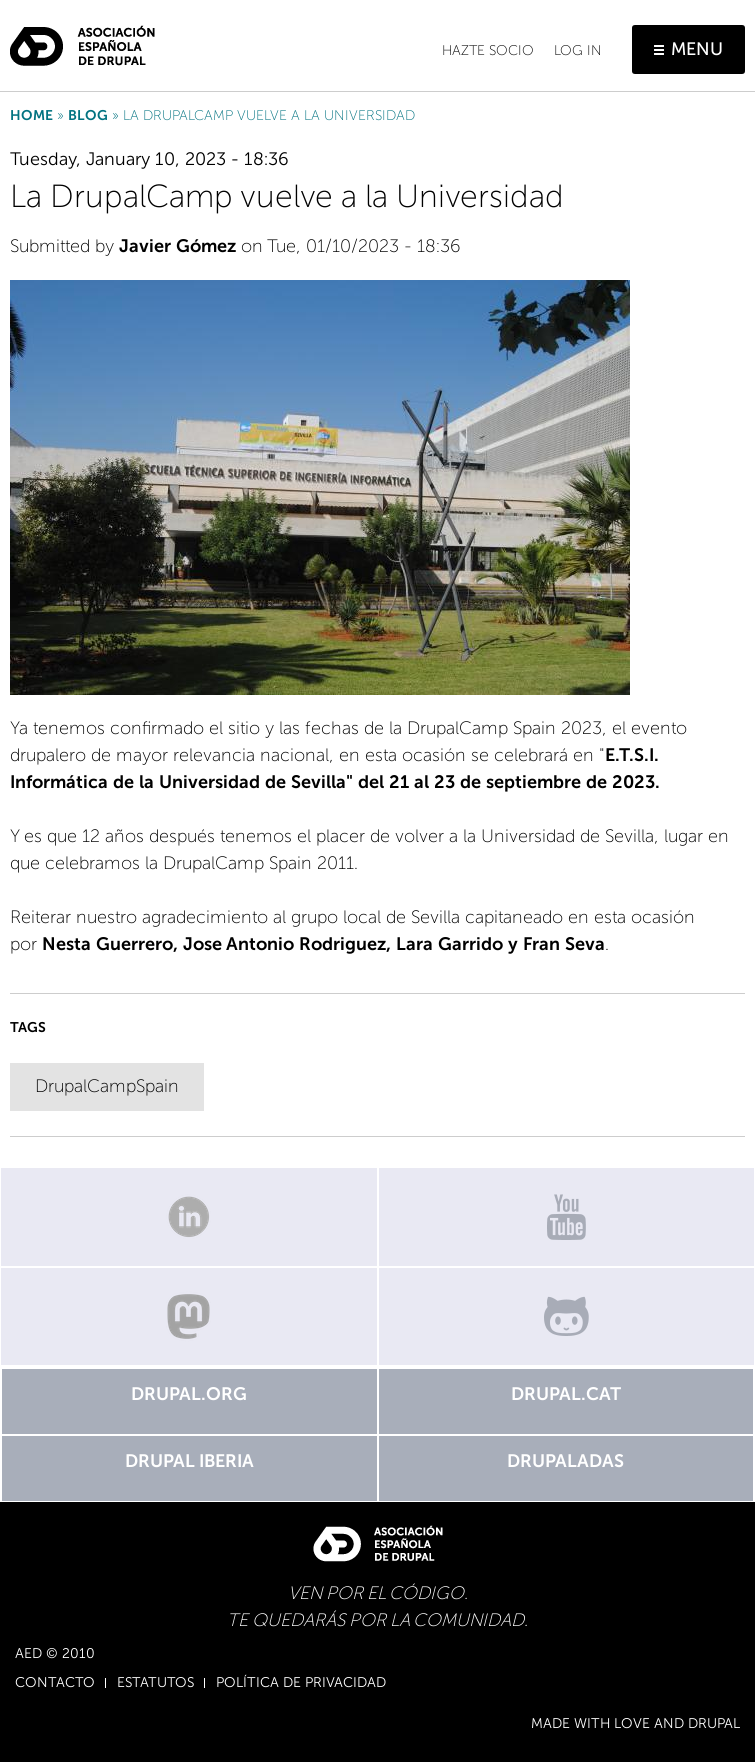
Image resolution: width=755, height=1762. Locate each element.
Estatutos (155, 1683)
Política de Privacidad (301, 1683)
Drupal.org (189, 1394)
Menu (697, 49)
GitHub (567, 1317)
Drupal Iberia (189, 1461)
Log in (578, 50)
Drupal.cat (566, 1394)
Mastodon (189, 1317)
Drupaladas (565, 1461)
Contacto (55, 1683)
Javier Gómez (177, 246)
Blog (88, 115)
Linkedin (189, 1217)
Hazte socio (488, 50)
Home (31, 115)
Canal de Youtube (567, 1217)
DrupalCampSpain (107, 1086)
